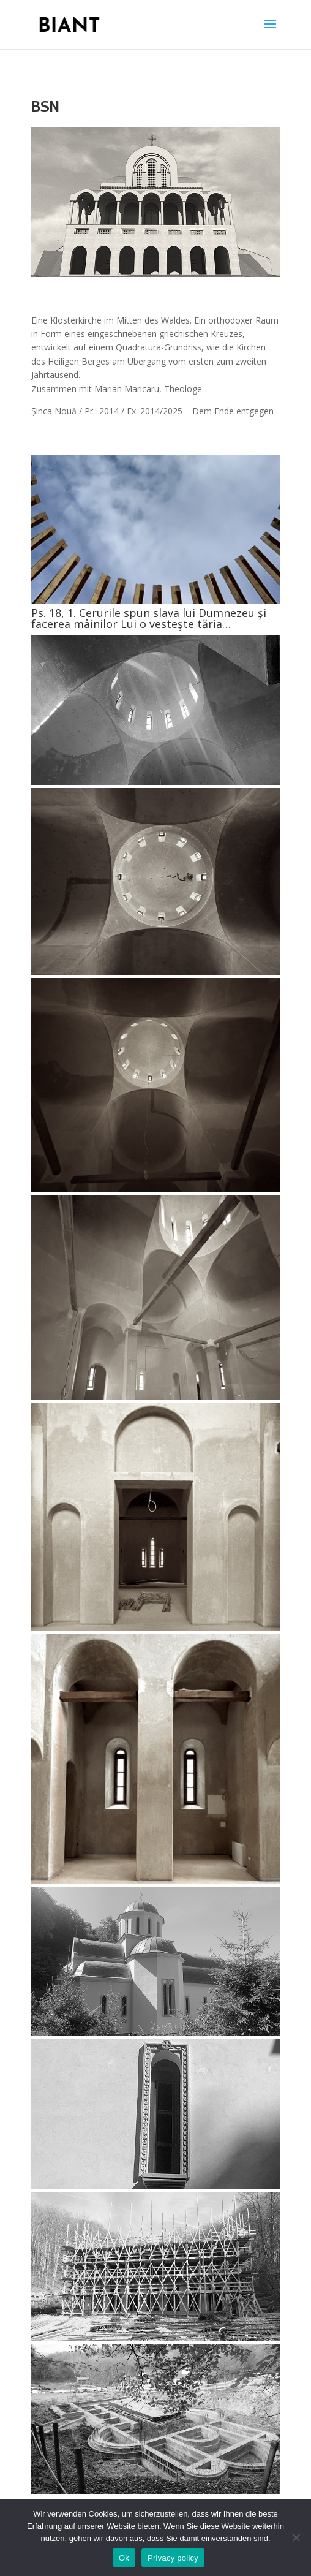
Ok (124, 2558)
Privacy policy (173, 2558)
